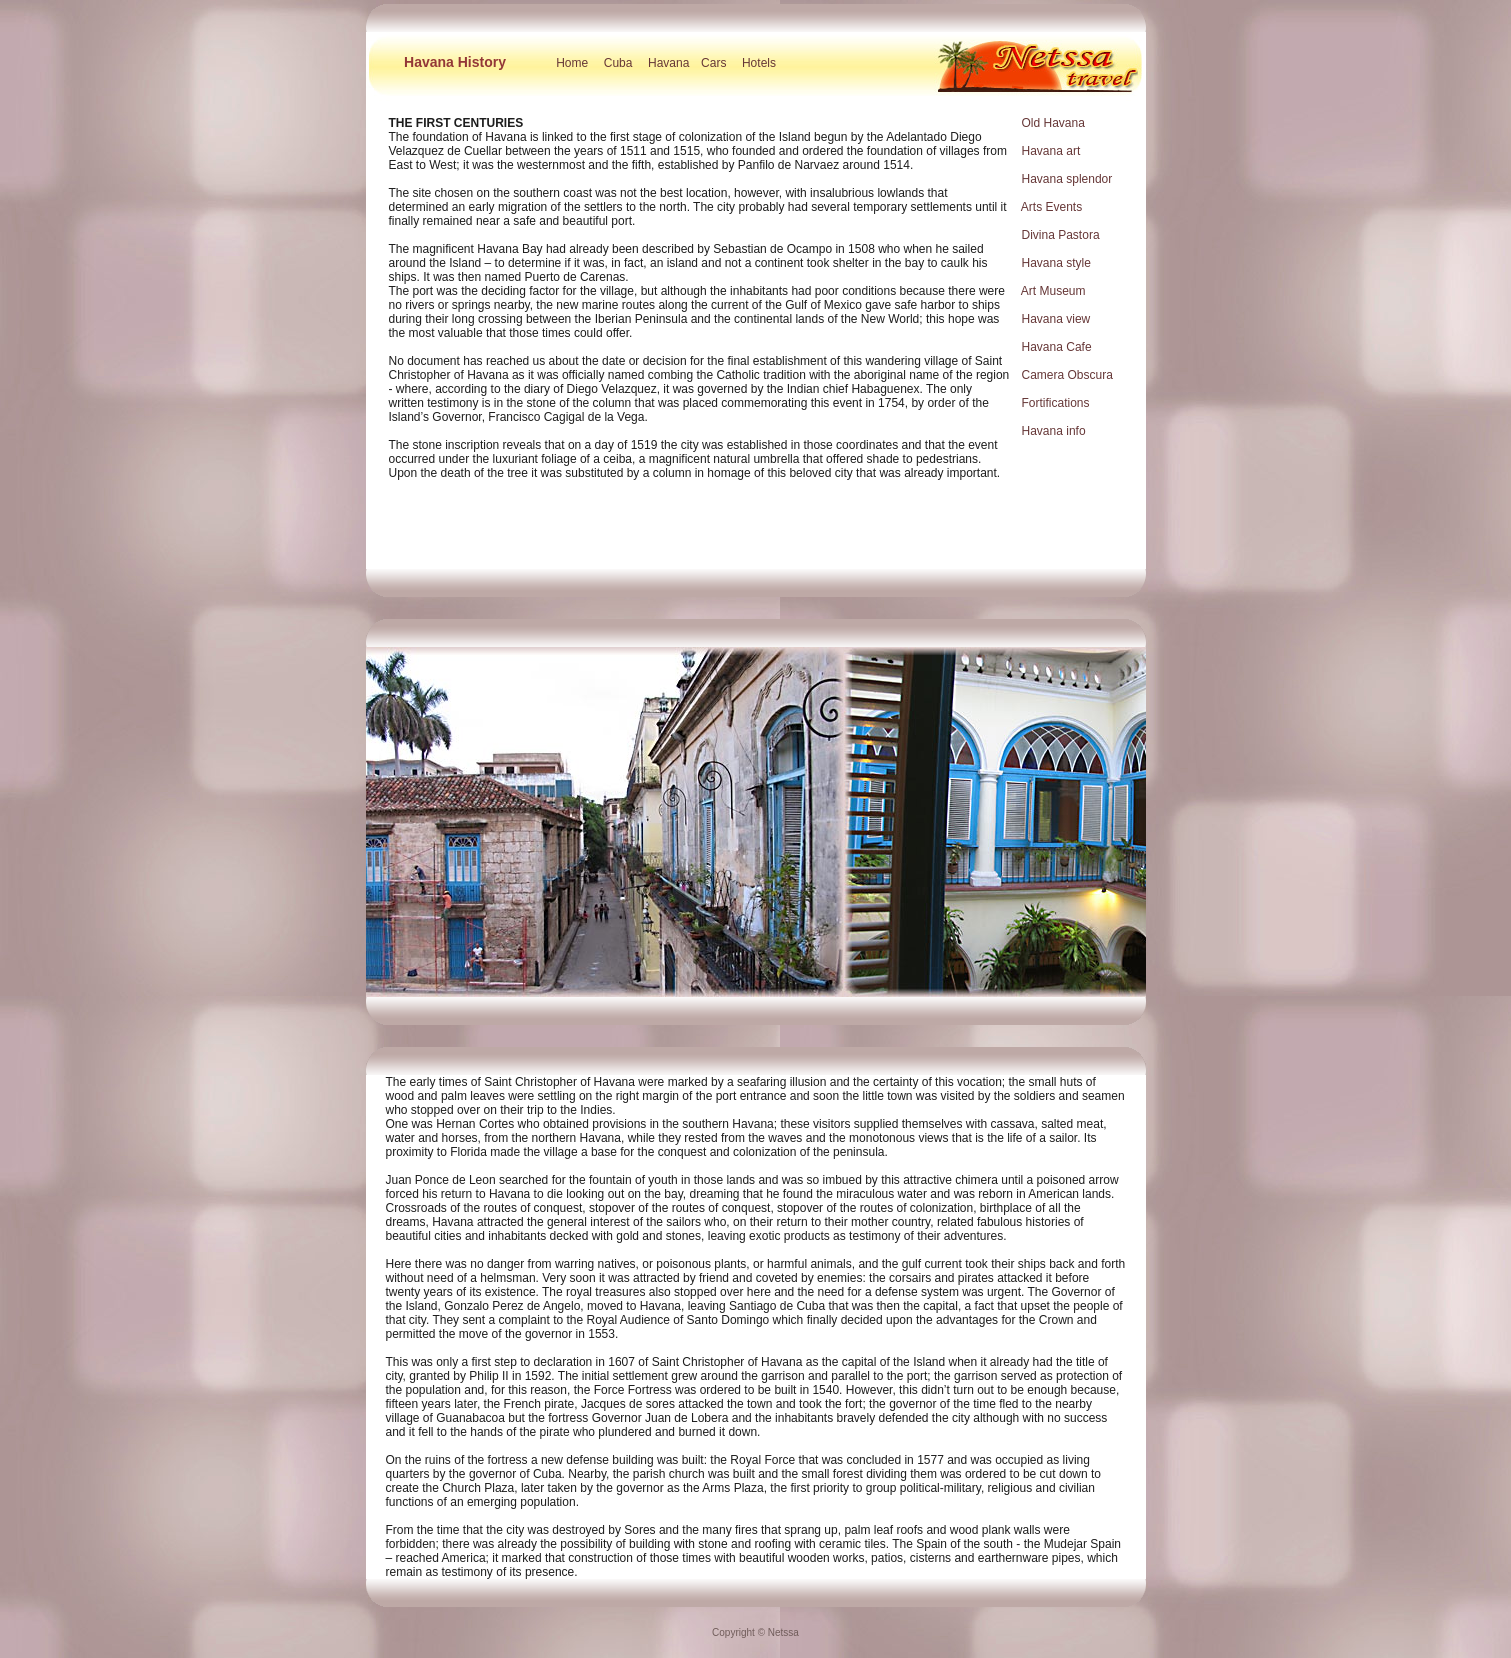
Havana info (1054, 431)
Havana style (1056, 263)
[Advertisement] (756, 534)
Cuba (618, 63)
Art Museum (1053, 291)
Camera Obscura (1067, 375)
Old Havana (1053, 123)
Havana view (1056, 319)
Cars (713, 63)
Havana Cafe (1057, 347)
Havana (668, 63)
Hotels (759, 63)
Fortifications (1056, 403)
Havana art (1051, 151)
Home (572, 63)
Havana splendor (1067, 179)
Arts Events (1051, 207)
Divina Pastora (1061, 235)
